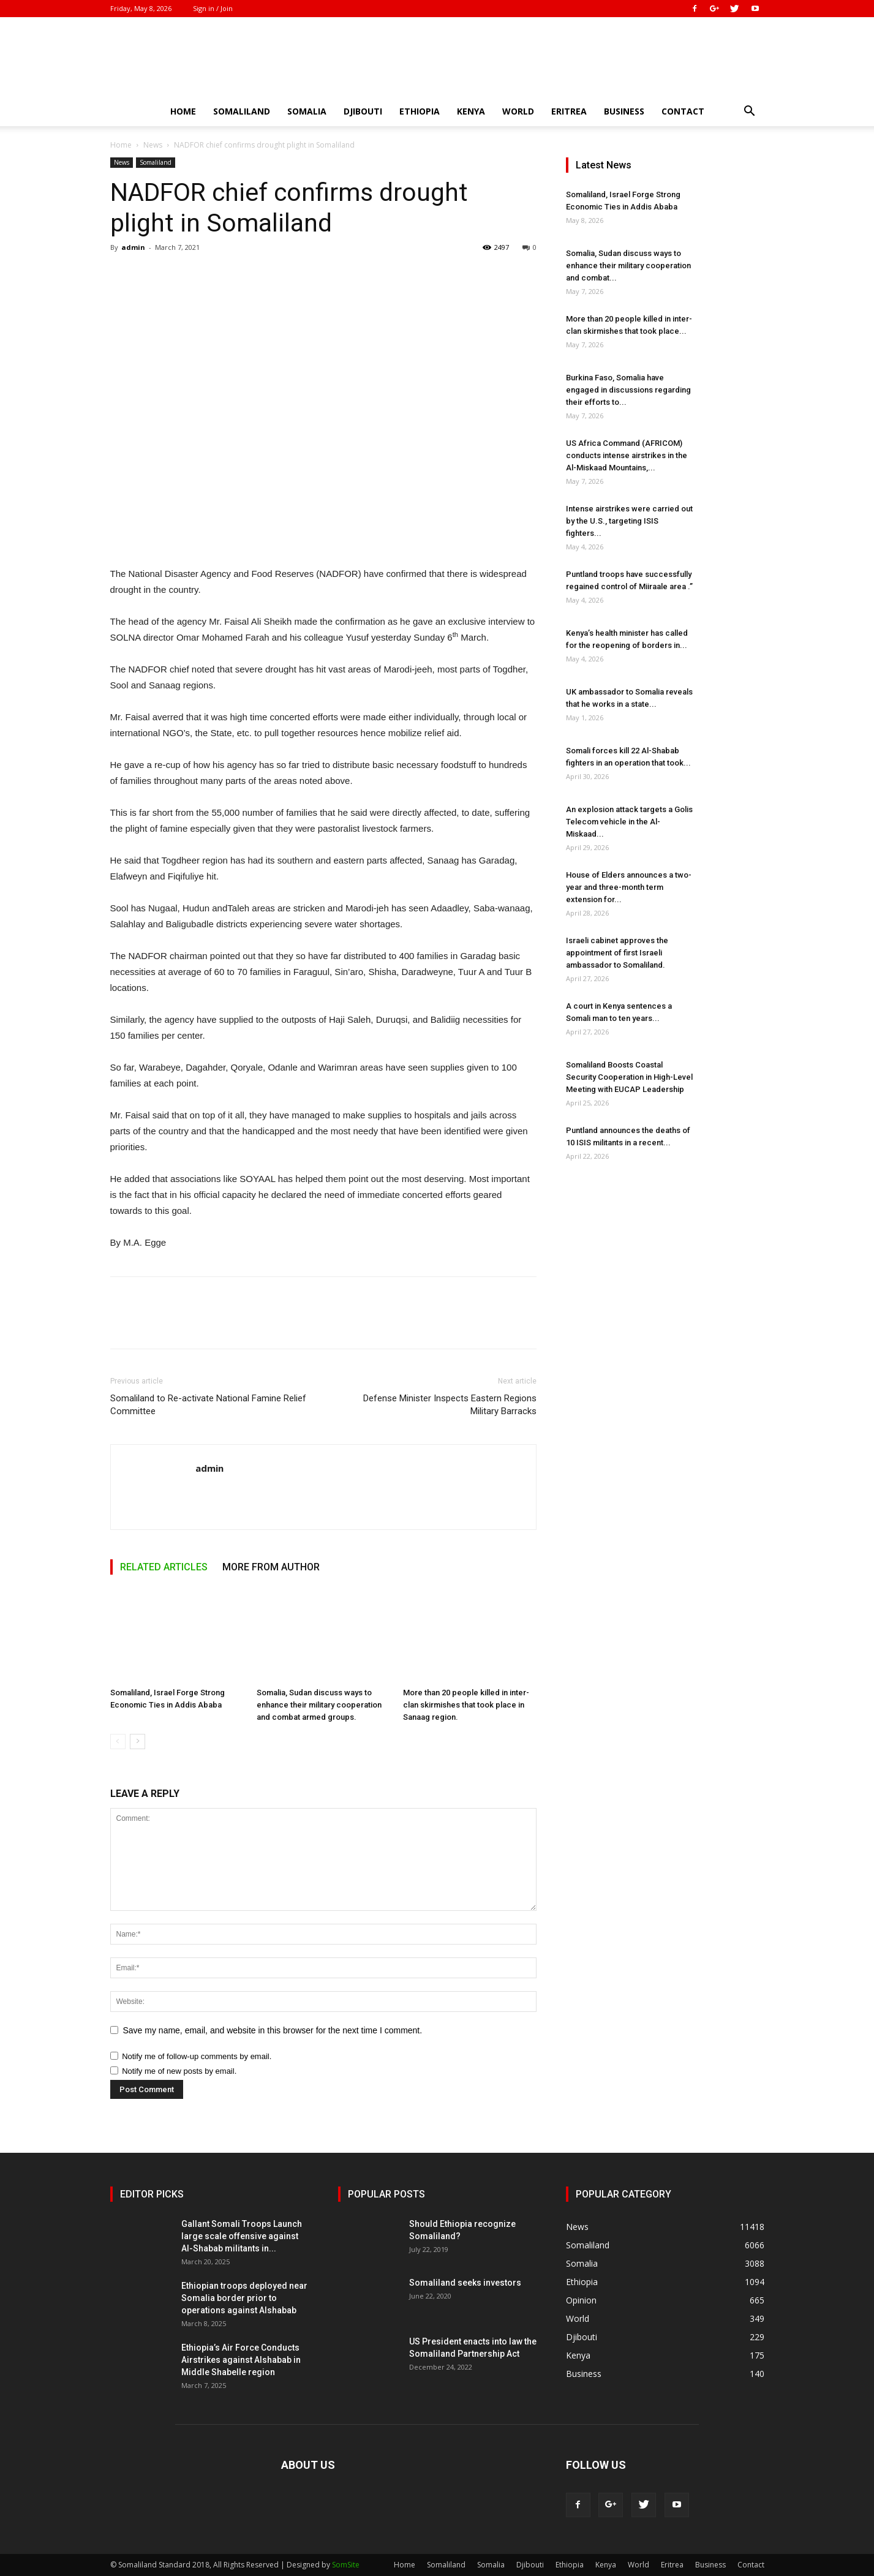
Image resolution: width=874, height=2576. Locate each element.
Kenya (471, 111)
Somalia (306, 111)
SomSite (346, 2564)
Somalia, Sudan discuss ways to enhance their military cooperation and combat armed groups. (319, 1705)
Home (183, 111)
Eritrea (569, 111)
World (518, 111)
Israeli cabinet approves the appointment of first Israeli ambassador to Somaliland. (617, 953)
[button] (749, 112)
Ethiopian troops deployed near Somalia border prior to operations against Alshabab (244, 2298)
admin (133, 247)
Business (624, 111)
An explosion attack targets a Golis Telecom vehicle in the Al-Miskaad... (629, 821)
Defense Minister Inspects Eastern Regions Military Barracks (450, 1405)
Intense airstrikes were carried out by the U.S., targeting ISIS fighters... (629, 521)
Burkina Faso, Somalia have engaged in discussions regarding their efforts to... (628, 390)
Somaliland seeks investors (465, 2283)
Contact (682, 111)
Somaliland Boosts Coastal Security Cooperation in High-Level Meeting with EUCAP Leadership (629, 1077)
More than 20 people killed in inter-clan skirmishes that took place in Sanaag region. (466, 1705)
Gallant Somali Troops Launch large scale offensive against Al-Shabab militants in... (241, 2236)
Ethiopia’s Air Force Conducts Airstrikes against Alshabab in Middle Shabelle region (241, 2360)
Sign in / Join (213, 8)
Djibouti (363, 111)
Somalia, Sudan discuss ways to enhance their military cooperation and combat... (628, 265)
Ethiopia (419, 111)
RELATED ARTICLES (164, 1567)
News (152, 145)
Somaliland (241, 111)
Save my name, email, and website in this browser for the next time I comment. (273, 2030)
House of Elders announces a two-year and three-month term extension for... (628, 887)
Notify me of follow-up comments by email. (196, 2056)
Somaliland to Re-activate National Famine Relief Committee (208, 1405)
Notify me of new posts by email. (179, 2071)
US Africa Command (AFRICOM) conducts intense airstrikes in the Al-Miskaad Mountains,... (626, 455)
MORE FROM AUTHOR (271, 1567)
